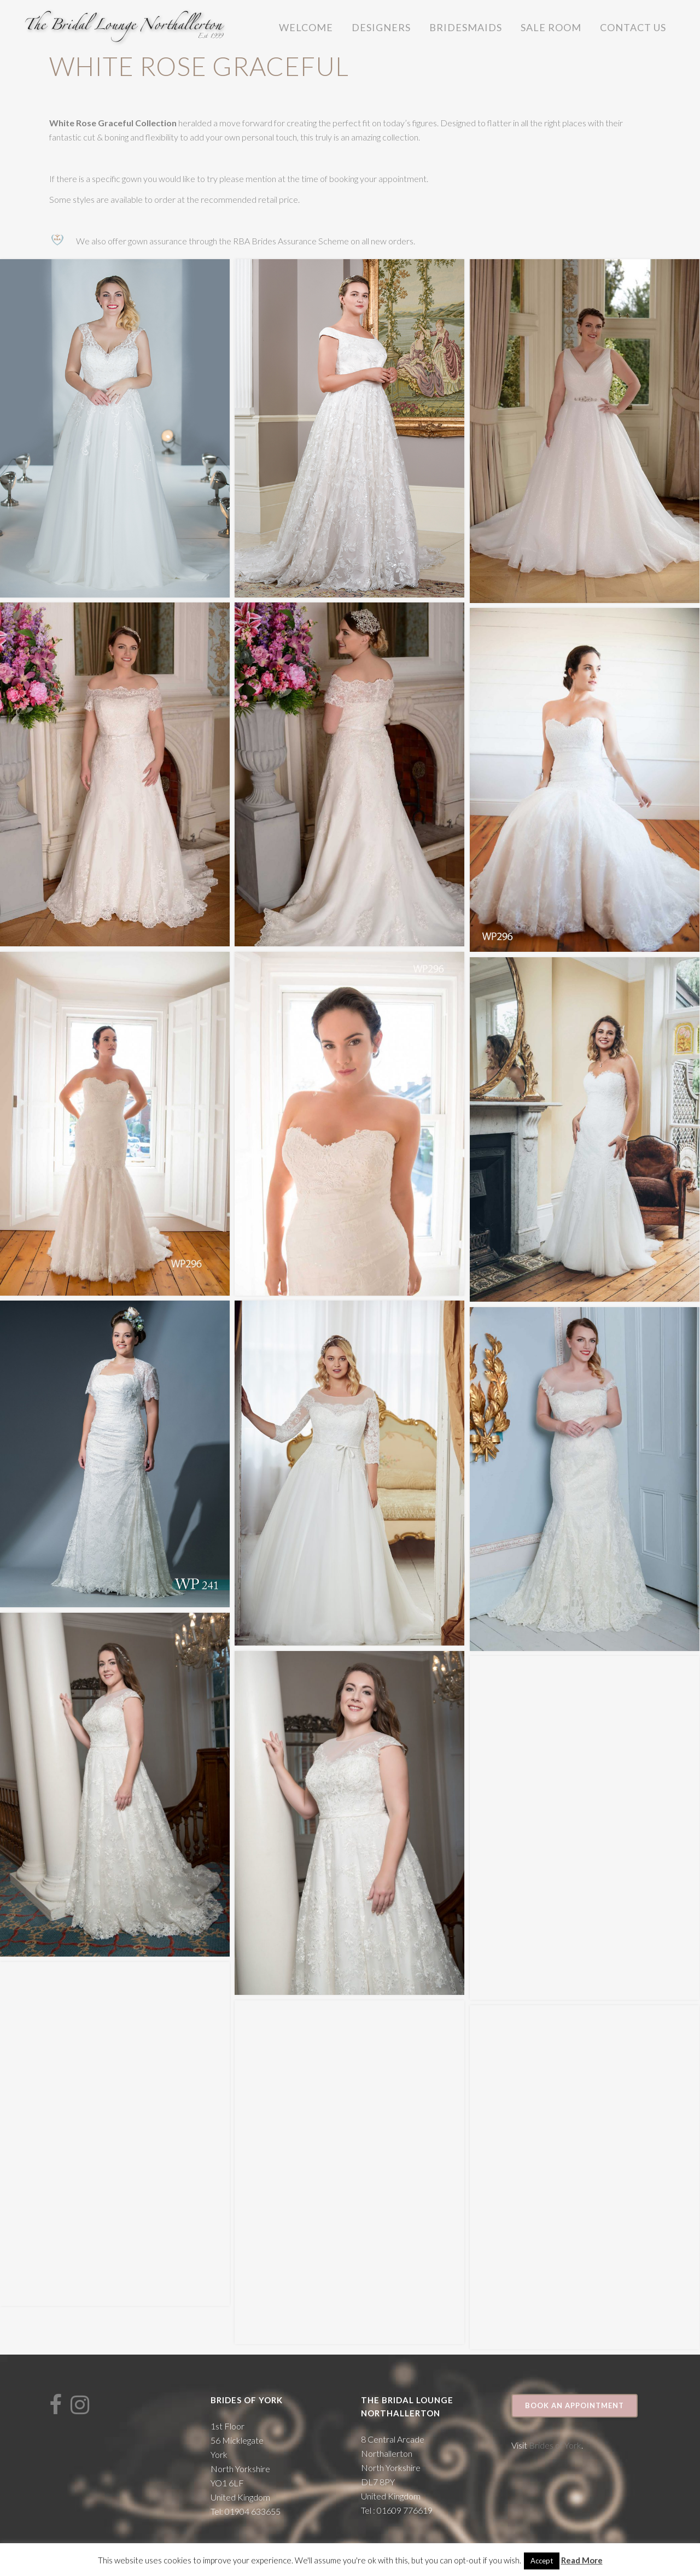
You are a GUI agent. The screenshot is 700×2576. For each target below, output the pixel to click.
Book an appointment (574, 2405)
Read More (582, 2560)
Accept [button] (541, 2560)
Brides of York (555, 2445)
